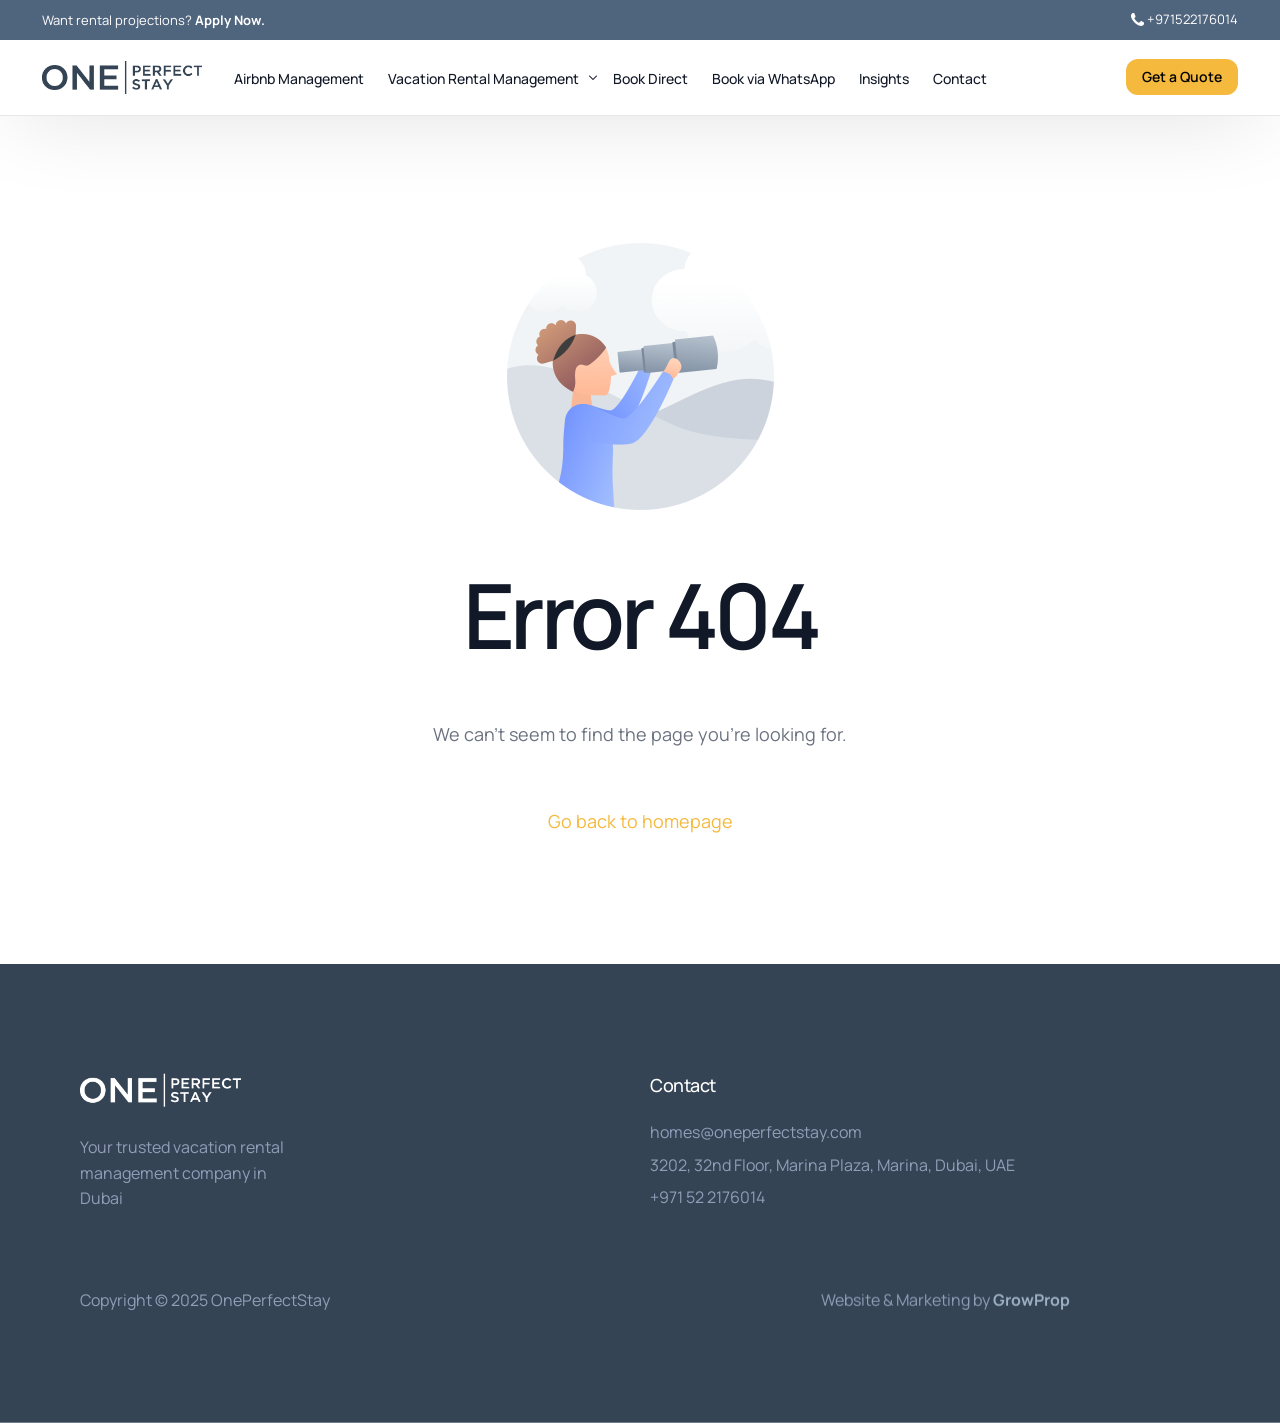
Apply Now (228, 20)
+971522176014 (1192, 19)
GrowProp (1031, 1299)
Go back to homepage (640, 821)
